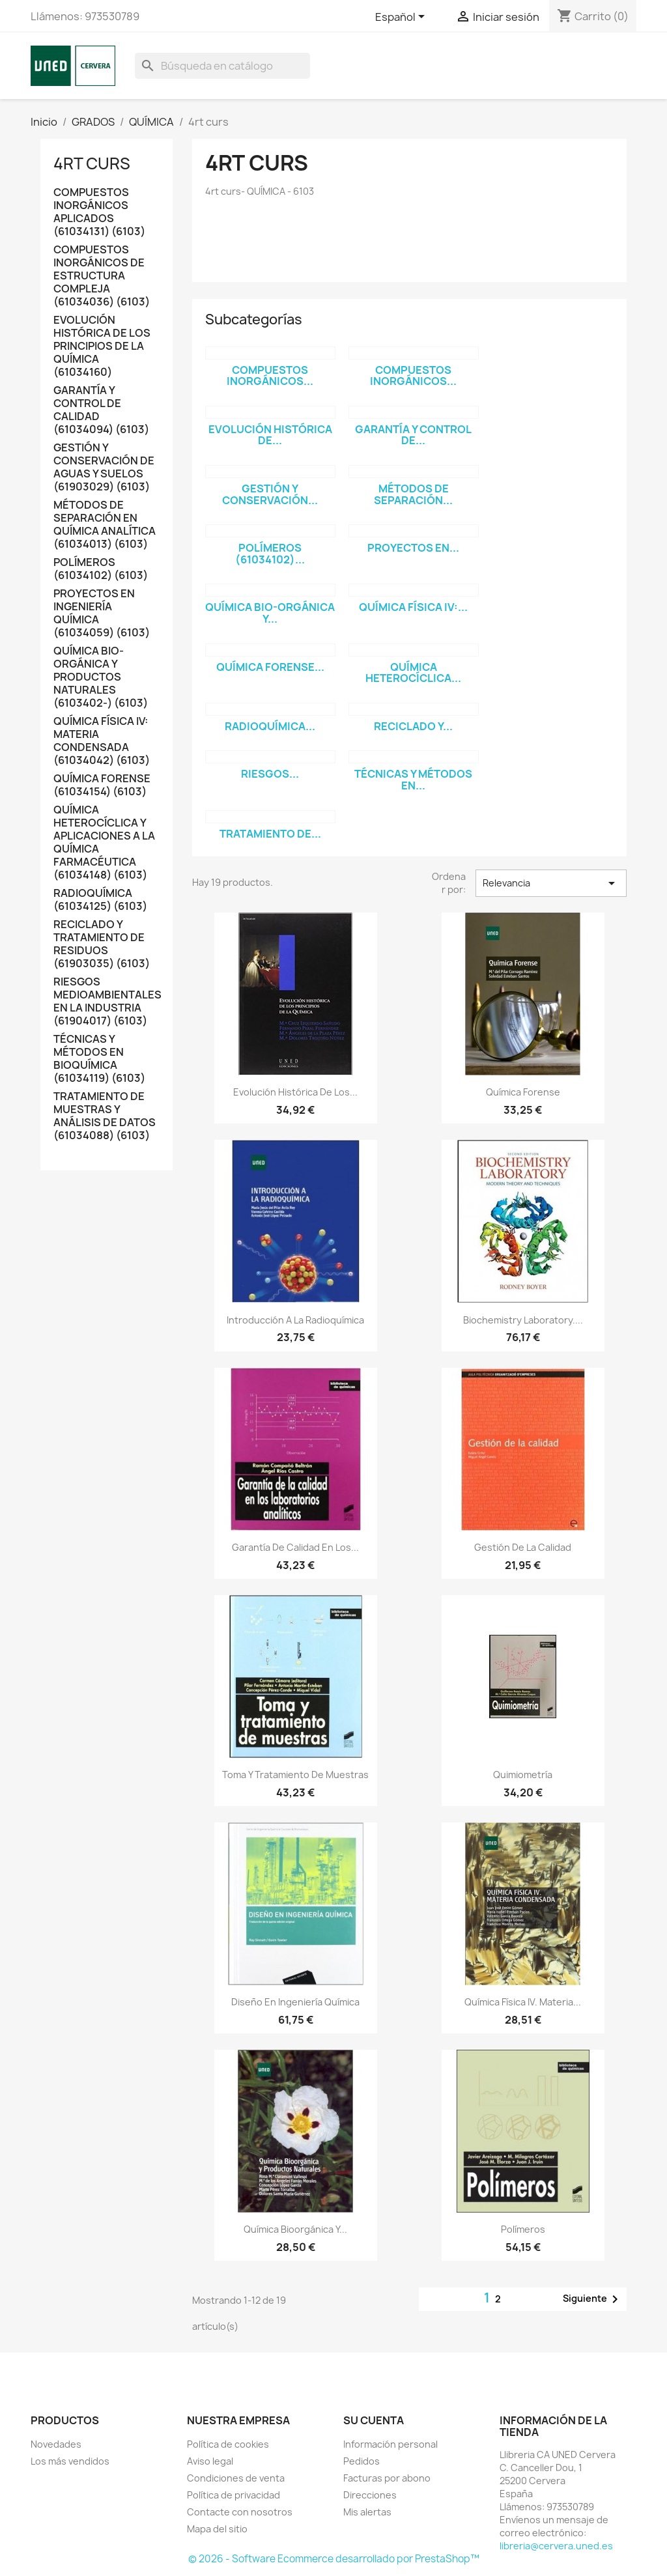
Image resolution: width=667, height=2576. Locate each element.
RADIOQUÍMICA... (270, 726)
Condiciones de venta (236, 2478)
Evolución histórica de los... (295, 1092)
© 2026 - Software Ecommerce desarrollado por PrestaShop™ (333, 2559)
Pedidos (361, 2461)
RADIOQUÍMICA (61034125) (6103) (100, 899)
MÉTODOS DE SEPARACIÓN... (413, 494)
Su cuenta (373, 2420)
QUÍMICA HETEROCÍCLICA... (413, 673)
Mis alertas (367, 2512)
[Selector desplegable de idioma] (402, 17)
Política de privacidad (233, 2495)
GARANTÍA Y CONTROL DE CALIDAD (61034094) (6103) (101, 410)
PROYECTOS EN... (413, 548)
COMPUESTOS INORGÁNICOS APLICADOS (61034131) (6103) (99, 212)
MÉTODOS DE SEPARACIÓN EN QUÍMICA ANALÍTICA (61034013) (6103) (104, 524)
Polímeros (523, 2229)
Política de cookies (228, 2444)
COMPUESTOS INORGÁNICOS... (270, 376)
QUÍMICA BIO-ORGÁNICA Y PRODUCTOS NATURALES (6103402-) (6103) (100, 677)
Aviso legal (210, 2461)
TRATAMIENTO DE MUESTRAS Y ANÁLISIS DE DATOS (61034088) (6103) (104, 1116)
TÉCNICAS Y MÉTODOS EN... (413, 780)
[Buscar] (222, 66)
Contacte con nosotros (239, 2512)
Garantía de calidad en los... (295, 1547)
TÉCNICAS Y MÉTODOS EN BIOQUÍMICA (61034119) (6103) (99, 1058)
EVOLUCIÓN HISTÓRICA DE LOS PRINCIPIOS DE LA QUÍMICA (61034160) (101, 346)
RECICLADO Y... (413, 726)
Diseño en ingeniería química (295, 2002)
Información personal (390, 2444)
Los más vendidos (70, 2461)
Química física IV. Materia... (522, 2002)
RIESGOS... (270, 774)
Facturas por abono (387, 2478)
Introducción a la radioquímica (295, 1320)
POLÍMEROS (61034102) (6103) (100, 569)
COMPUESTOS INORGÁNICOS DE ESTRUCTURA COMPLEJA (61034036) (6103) (101, 276)
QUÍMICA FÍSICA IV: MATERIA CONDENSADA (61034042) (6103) (101, 741)
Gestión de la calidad (522, 1547)
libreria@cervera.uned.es (556, 2546)
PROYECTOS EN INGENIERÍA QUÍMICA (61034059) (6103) (101, 613)
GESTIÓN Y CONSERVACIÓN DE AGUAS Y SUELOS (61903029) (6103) (103, 467)
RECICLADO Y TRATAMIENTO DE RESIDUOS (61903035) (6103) (101, 944)
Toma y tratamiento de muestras (295, 1774)
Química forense (523, 1092)
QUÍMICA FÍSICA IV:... (413, 607)
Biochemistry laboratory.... (523, 1320)
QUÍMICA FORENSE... (270, 667)
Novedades (56, 2444)
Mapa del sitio (217, 2529)
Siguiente (593, 2299)
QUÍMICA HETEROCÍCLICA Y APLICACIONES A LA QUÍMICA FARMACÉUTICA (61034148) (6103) (104, 842)
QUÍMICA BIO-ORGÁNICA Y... (270, 613)
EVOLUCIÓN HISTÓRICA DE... (270, 435)
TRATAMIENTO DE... (270, 834)
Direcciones (370, 2495)
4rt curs (91, 163)
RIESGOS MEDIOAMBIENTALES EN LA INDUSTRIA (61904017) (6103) (106, 1001)
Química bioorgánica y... (295, 2229)
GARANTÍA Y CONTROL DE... (413, 435)
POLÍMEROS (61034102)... (270, 554)
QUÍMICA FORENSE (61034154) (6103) (101, 785)
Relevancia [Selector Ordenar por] (551, 883)
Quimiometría (522, 1774)
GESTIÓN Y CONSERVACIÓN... (270, 494)
